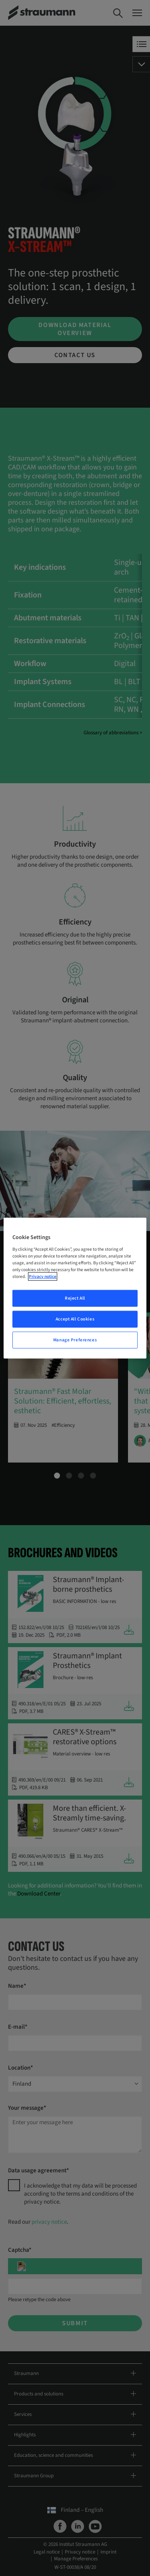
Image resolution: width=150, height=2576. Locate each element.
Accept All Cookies (75, 1318)
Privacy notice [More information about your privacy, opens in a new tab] (42, 1276)
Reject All (75, 1298)
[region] (75, 1288)
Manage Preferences (75, 1339)
